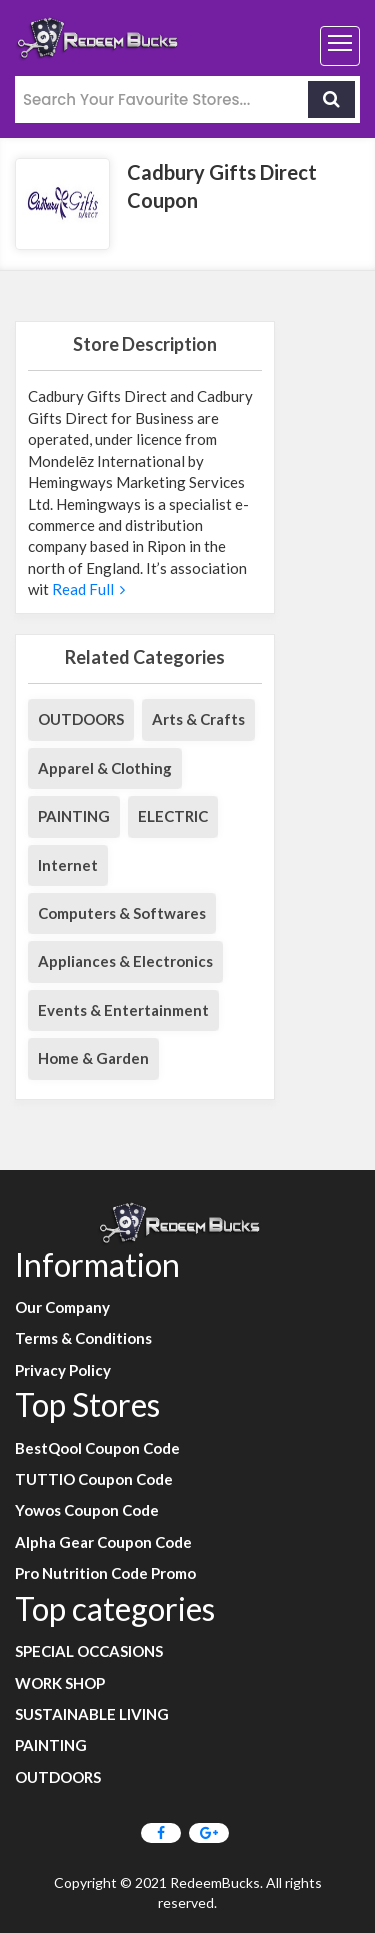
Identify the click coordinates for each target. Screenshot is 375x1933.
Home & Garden (93, 1058)
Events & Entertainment (123, 1010)
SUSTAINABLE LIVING (92, 1714)
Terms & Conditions (83, 1338)
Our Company (62, 1307)
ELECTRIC (173, 816)
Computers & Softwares (122, 913)
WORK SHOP (60, 1683)
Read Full (87, 589)
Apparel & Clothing (105, 768)
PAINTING (74, 816)
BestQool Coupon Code (97, 1448)
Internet (68, 865)
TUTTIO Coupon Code (94, 1479)
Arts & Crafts (198, 719)
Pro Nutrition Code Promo (105, 1573)
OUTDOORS (81, 719)
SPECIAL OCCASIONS (89, 1651)
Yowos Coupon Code (87, 1510)
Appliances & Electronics (125, 961)
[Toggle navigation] (340, 46)
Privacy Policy (63, 1370)
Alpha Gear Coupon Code (103, 1542)
